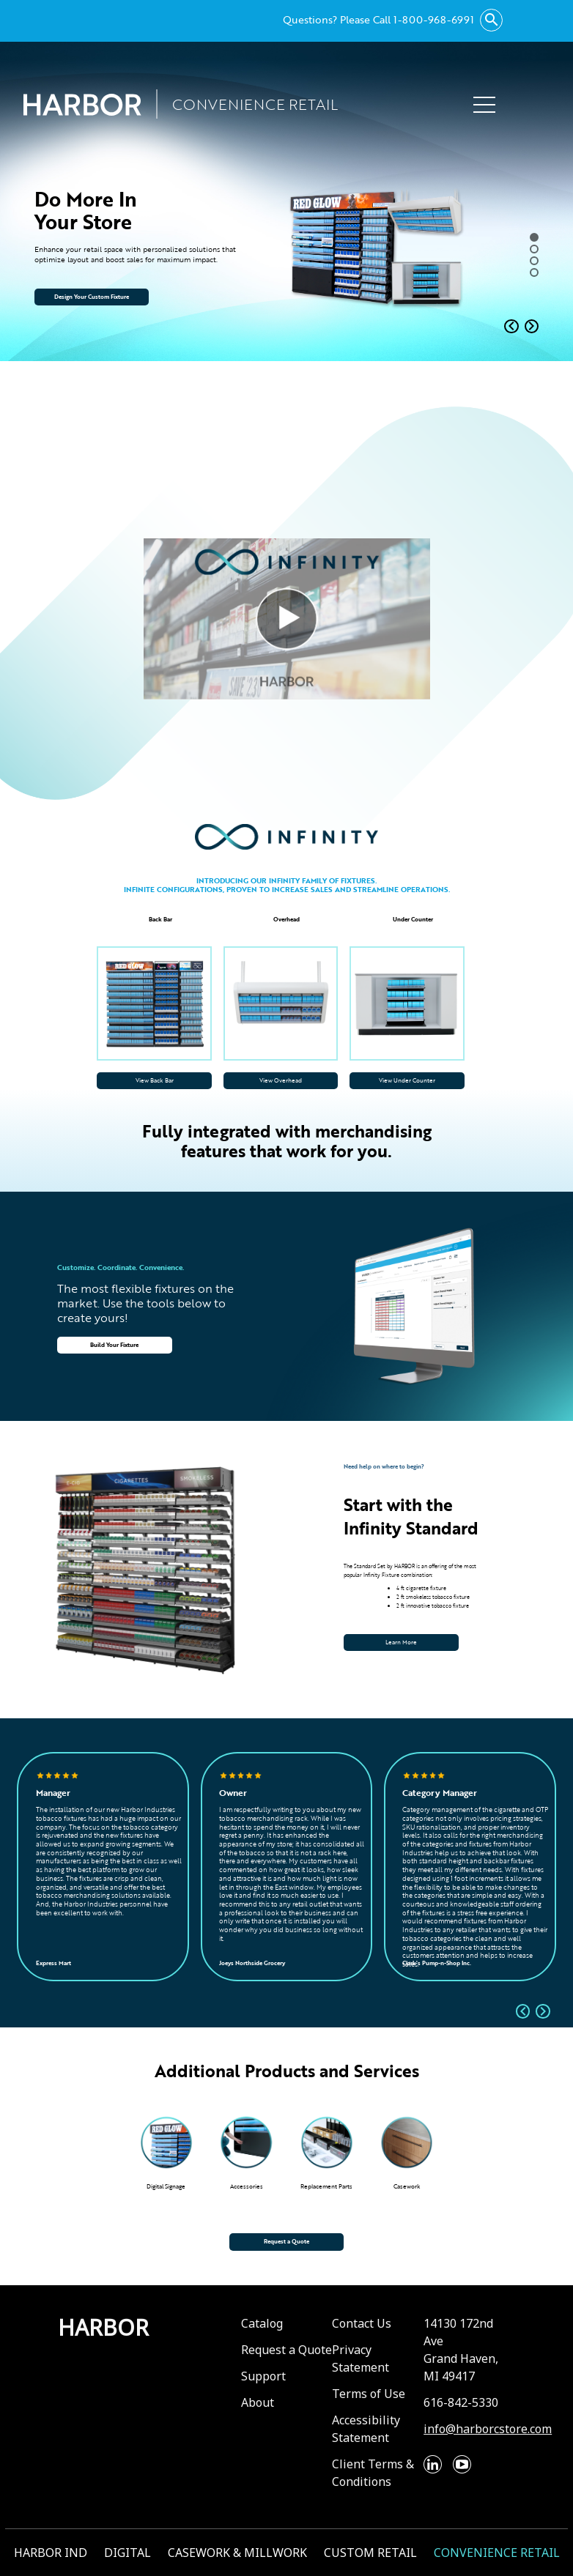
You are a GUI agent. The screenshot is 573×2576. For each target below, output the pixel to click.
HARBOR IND (50, 2553)
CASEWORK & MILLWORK (237, 2553)
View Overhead (280, 1080)
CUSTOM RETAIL (370, 2553)
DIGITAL (127, 2553)
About (257, 2402)
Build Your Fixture (114, 1344)
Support (263, 2376)
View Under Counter (407, 1080)
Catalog (262, 2323)
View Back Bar (155, 1080)
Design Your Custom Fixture (91, 296)
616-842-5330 (461, 2402)
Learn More (401, 1642)
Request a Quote (286, 2241)
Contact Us (361, 2323)
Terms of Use (368, 2394)
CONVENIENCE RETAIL (497, 2553)
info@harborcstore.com (488, 2429)
